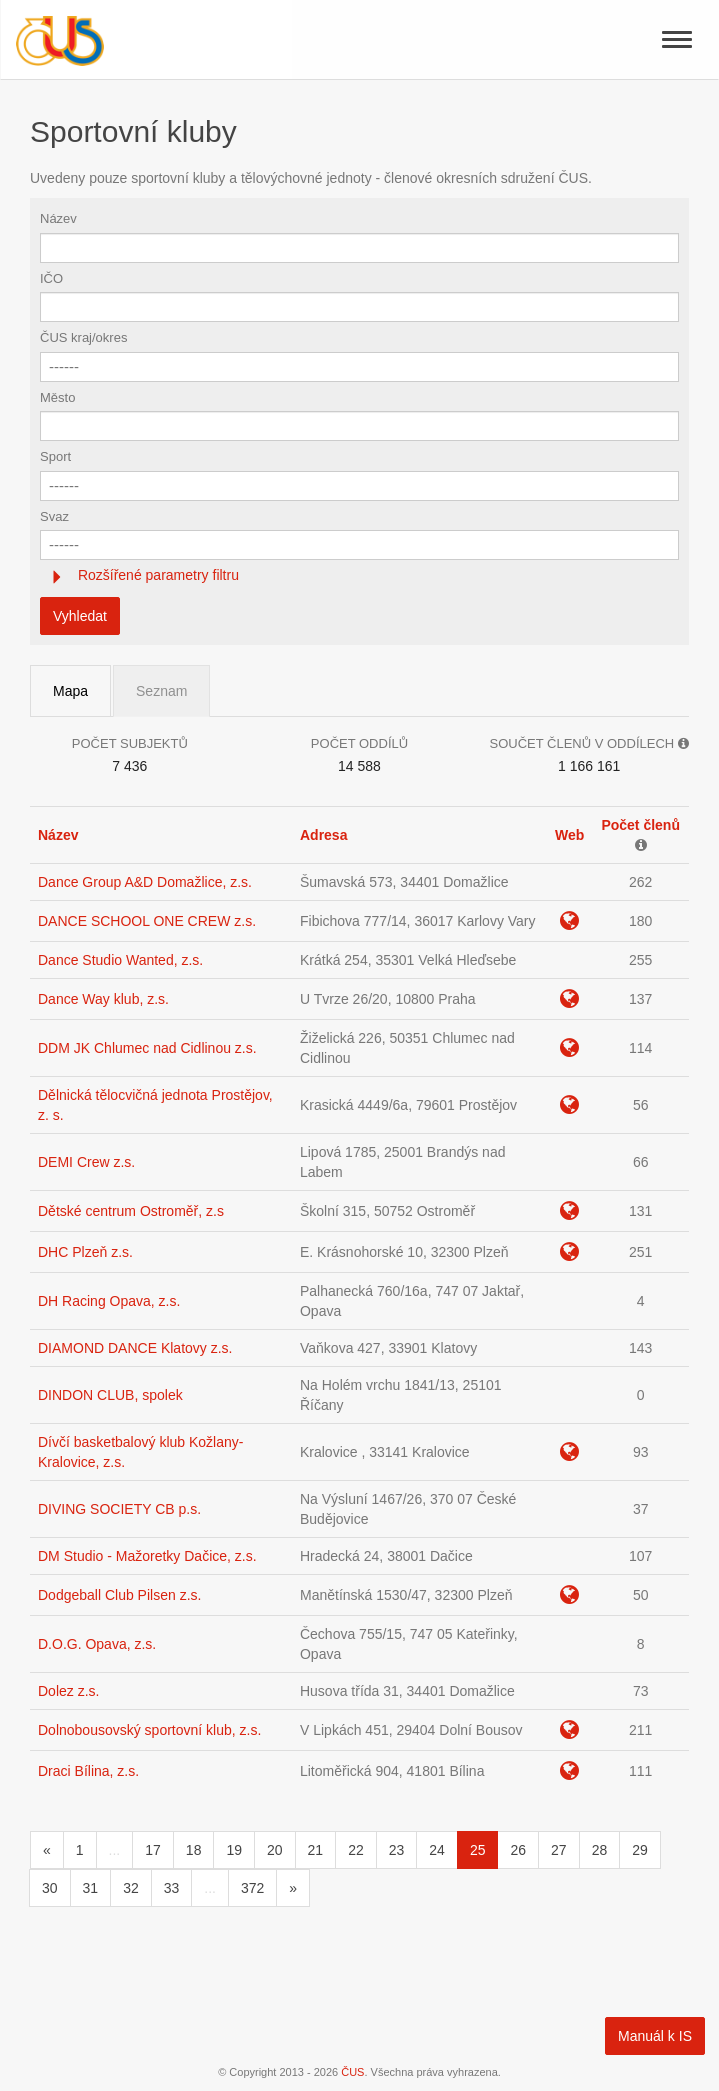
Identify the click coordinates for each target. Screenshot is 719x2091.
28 (600, 1850)
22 (356, 1850)
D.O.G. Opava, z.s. (97, 1644)
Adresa (323, 835)
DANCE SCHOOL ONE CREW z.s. (147, 921)
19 (234, 1850)
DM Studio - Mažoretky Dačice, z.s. (147, 1556)
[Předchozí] (47, 1850)
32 (131, 1888)
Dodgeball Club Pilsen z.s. (119, 1595)
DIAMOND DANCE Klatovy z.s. (135, 1348)
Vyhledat (80, 616)
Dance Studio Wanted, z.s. (120, 960)
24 (437, 1850)
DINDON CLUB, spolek (110, 1395)
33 (172, 1888)
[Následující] (293, 1888)
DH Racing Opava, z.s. (109, 1301)
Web (569, 835)
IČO (51, 278)
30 (50, 1888)
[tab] (359, 575)
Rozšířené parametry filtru (156, 575)
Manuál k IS (655, 2036)
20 (275, 1850)
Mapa (70, 691)
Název (58, 218)
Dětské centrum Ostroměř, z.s (131, 1211)
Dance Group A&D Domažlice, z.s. (145, 882)
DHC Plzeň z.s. (85, 1252)
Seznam (161, 691)
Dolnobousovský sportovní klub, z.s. (149, 1730)
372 (252, 1888)
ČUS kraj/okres (83, 337)
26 (518, 1850)
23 (397, 1850)
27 (559, 1850)
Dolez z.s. (68, 1691)
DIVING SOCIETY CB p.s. (119, 1509)
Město (57, 397)
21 (316, 1850)
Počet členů (640, 825)
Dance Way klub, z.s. (103, 999)
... (115, 1850)
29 (640, 1850)
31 (91, 1888)
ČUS (352, 2072)
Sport (55, 456)
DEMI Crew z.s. (86, 1162)
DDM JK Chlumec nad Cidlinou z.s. (147, 1048)
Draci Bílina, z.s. (88, 1771)
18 (194, 1850)
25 (478, 1850)
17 (153, 1850)
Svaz (54, 516)
